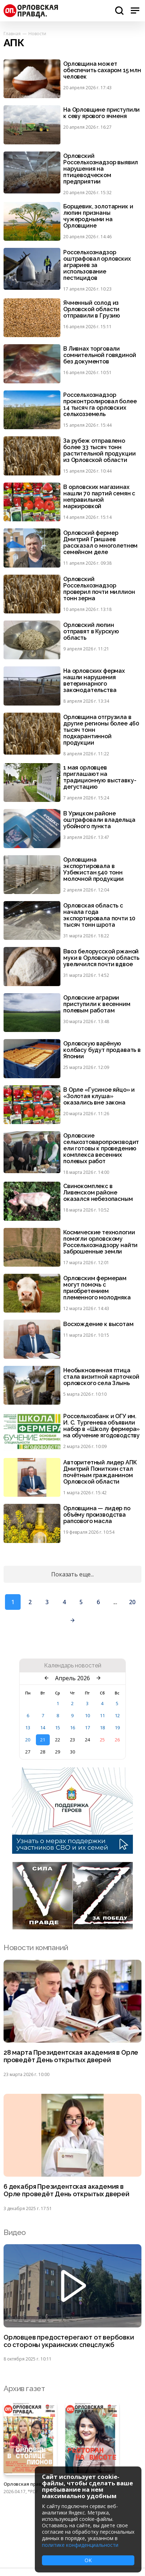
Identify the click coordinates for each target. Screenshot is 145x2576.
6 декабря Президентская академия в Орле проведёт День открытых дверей (66, 2190)
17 (87, 1727)
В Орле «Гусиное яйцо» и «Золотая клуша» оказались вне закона (99, 1096)
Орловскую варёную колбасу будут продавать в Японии (102, 1050)
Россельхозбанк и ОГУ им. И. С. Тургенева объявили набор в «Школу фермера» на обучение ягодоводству (101, 1426)
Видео (15, 2232)
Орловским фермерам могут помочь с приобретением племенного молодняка (97, 1288)
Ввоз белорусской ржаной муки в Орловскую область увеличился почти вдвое (101, 958)
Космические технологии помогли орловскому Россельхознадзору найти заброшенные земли (100, 1242)
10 (87, 1715)
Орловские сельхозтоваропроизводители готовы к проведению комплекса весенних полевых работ (101, 1149)
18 (102, 1727)
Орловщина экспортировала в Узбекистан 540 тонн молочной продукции (93, 869)
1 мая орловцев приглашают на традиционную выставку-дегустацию (99, 777)
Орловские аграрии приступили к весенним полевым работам (96, 1004)
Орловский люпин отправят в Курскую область (91, 631)
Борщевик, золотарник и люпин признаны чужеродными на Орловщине (98, 216)
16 (72, 1727)
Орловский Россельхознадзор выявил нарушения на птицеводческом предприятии (100, 169)
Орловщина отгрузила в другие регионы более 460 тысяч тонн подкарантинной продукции (101, 730)
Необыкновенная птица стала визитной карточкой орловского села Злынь (101, 1377)
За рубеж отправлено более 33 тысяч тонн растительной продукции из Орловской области (99, 450)
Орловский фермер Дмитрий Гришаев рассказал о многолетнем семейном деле (100, 542)
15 (57, 1727)
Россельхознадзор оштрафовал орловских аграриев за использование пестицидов (97, 265)
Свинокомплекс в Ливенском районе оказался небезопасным (98, 1192)
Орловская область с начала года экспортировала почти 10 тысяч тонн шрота (99, 915)
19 (117, 1727)
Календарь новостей (72, 1665)
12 (117, 1715)
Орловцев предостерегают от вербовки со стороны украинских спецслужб (69, 2341)
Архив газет (24, 2388)
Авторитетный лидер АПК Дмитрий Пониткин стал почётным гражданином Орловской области (99, 1472)
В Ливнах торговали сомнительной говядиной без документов (99, 355)
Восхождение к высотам (98, 1324)
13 (27, 1727)
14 (42, 1727)
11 (102, 1715)
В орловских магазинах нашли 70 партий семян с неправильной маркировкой (99, 497)
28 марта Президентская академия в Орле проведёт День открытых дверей (71, 2056)
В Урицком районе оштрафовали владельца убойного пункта (99, 820)
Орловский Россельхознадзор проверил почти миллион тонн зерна (99, 589)
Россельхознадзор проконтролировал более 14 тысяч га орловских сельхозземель (99, 404)
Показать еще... (72, 1574)
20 (132, 1602)
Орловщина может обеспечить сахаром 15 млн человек (102, 70)
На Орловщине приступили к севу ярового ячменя (101, 113)
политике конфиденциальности (80, 2545)
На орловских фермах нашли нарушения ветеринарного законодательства (94, 680)
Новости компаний (36, 1947)
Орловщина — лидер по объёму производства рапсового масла (96, 1514)
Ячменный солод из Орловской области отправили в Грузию (91, 309)
